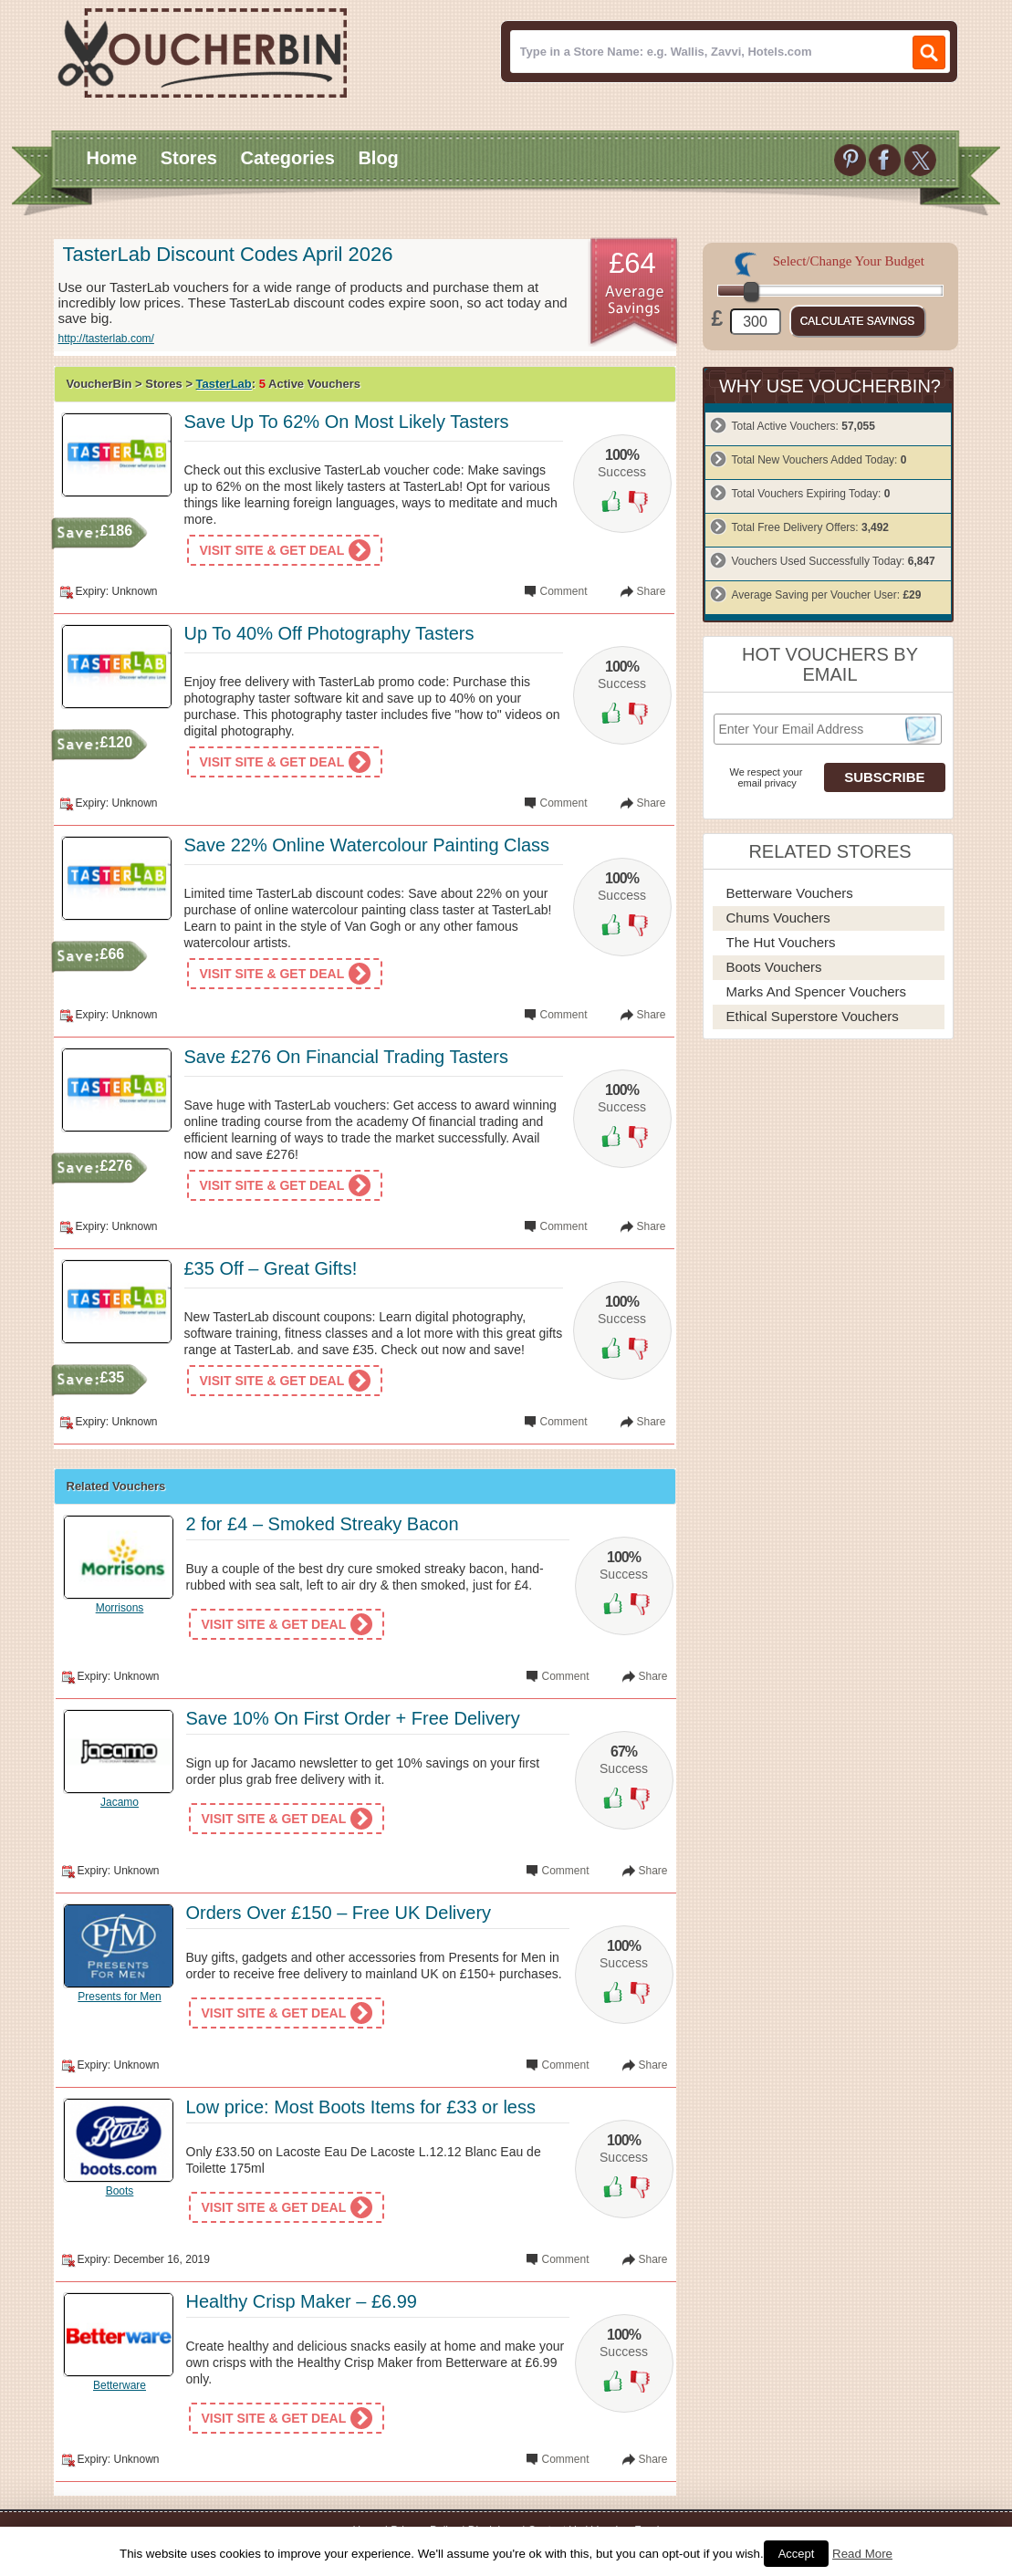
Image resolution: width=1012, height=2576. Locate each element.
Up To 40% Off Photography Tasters (329, 633)
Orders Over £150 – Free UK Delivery (339, 1913)
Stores (189, 158)
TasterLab (224, 384)
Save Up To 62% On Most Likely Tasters (346, 422)
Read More (862, 2553)
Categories (287, 158)
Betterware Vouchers (789, 893)
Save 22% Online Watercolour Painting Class (367, 845)
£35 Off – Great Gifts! (271, 1268)
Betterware (119, 2385)
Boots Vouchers (774, 967)
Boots (120, 2191)
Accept (796, 2553)
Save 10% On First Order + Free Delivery (353, 1718)
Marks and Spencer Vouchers (816, 991)
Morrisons (120, 1607)
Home (112, 158)
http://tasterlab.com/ (106, 338)
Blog (378, 158)
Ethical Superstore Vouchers (812, 1016)
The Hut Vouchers (781, 942)
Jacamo (119, 1802)
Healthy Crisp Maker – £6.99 (301, 2301)
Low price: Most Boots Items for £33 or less (361, 2107)
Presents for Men (119, 1996)
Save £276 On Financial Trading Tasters (346, 1057)
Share (650, 591)
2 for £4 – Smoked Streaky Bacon (322, 1524)
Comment (563, 591)
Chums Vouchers (778, 917)
